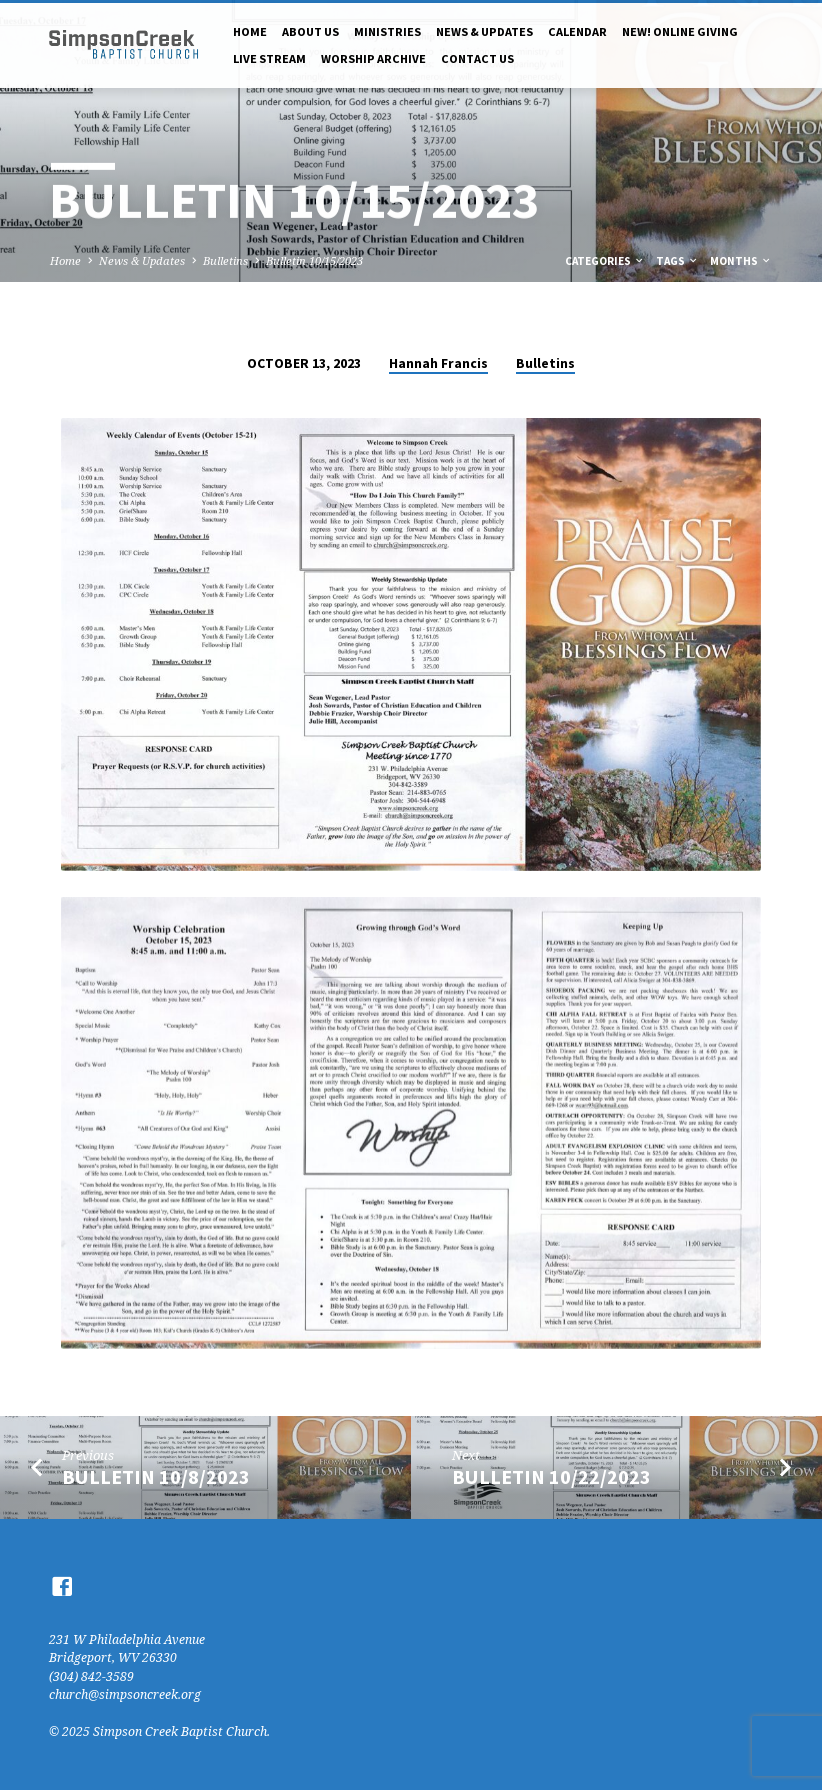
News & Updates (484, 31)
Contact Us (477, 58)
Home (250, 31)
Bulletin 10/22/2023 (551, 1477)
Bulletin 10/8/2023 (156, 1477)
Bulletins (225, 260)
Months (741, 261)
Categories (605, 261)
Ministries (387, 31)
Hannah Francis (438, 363)
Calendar (577, 31)
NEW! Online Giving (680, 31)
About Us (310, 31)
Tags (677, 261)
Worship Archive (373, 58)
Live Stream (269, 58)
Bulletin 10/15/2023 (314, 260)
